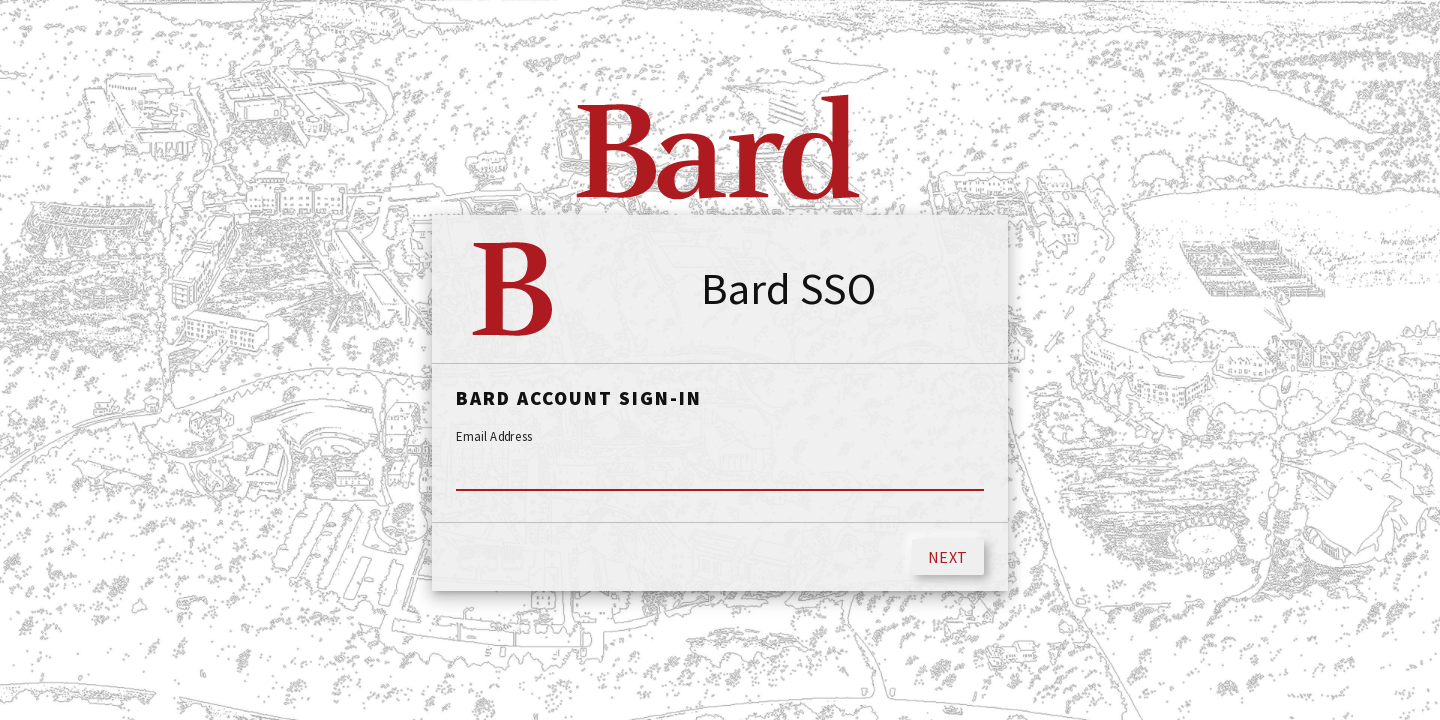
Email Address (494, 437)
